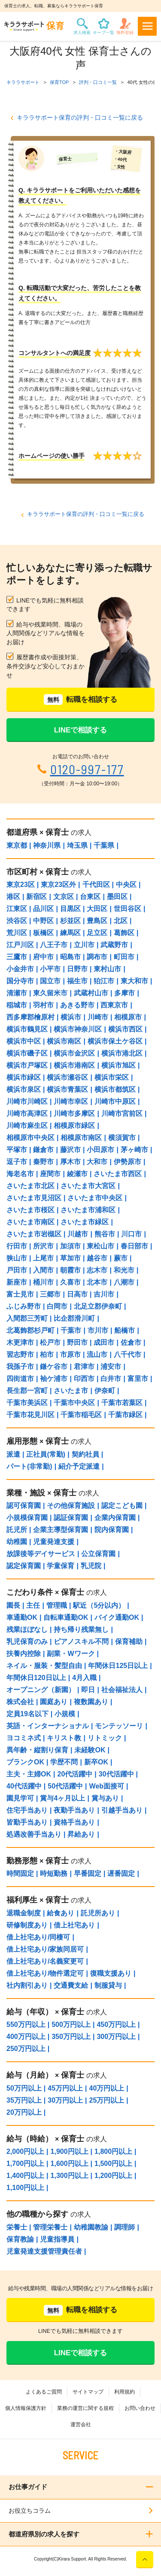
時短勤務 (53, 1873)
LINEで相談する (80, 730)
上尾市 (43, 1258)
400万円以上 (26, 2036)
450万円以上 (116, 2024)
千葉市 (71, 1330)
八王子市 (53, 944)
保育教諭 (20, 2239)
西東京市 (114, 1005)
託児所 (16, 1529)
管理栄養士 (50, 2227)
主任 (33, 1605)
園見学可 (20, 1798)
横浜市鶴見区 (27, 1029)
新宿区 (36, 896)
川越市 (77, 1234)
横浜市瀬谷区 (67, 1077)
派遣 (13, 1454)
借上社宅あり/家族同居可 (45, 1949)
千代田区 (96, 884)
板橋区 (43, 932)
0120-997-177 (87, 769)
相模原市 (128, 1017)
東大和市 (134, 981)
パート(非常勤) (29, 1466)
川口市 (131, 1234)
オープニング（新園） (40, 1689)
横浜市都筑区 (115, 1089)
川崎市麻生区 (27, 1125)
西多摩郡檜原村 (30, 1017)
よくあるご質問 (44, 2392)
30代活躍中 (116, 1774)
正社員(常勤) (45, 1454)
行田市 (16, 1246)
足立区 (97, 932)
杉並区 (70, 920)
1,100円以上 (25, 2187)
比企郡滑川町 (74, 1318)
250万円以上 (26, 2048)
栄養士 (16, 2227)
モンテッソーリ (119, 1726)
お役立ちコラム (30, 2510)
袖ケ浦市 (53, 1378)
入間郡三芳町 (27, 1318)
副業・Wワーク (70, 1653)
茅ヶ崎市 (134, 1149)
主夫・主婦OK (28, 1774)
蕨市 (121, 1258)
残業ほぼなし (27, 1629)
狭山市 (16, 1258)
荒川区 (16, 932)
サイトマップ (88, 2392)
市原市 (70, 1354)
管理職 (56, 1605)
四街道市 (20, 1378)
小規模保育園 (27, 1517)
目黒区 (70, 908)
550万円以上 (26, 2024)
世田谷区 (127, 908)
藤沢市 (70, 1149)
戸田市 (16, 1270)
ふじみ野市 (23, 1306)
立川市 (84, 944)
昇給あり (81, 1834)
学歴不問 (64, 1762)
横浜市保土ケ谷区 (115, 1041)
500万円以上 (71, 2024)
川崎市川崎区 (27, 1101)
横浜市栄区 (111, 1077)
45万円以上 (65, 2088)
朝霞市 (70, 1270)
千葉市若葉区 (122, 1402)
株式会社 (20, 1701)
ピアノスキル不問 (81, 1641)
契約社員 (85, 1454)
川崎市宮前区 (122, 1113)
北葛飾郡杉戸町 (30, 1330)
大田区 (97, 908)
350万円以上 (71, 2036)
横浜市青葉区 (67, 1089)
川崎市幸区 (71, 1101)
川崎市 (98, 1017)
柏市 (47, 1354)
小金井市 (20, 969)
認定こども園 (122, 1505)
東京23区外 (58, 884)
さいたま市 (71, 1390)
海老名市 (20, 1173)
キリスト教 (64, 1738)
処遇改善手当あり (33, 1834)
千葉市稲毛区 (81, 1414)
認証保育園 (71, 1517)
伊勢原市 (127, 1161)
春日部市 (134, 1246)
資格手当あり (74, 1822)
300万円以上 (116, 2036)
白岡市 (57, 1306)
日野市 (77, 969)
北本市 (97, 1282)
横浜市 (71, 1017)
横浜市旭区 (118, 1065)
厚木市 (70, 1161)
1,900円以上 (69, 2151)
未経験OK (89, 1750)
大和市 (97, 1161)
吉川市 (104, 1294)
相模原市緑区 (74, 1125)
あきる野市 (77, 1005)
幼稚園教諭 (91, 2227)
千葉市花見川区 (30, 1414)
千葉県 (104, 845)
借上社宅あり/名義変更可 (45, 1961)
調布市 (97, 957)
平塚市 (16, 1149)
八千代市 (127, 1354)
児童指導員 (57, 2239)
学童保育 (60, 1565)
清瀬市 (16, 993)
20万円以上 (24, 2112)
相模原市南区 (81, 1137)
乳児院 (91, 1565)
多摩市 (124, 993)
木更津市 (20, 1342)
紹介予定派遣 (79, 1466)
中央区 (126, 884)
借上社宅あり (74, 1925)
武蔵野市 (114, 944)
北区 (121, 920)
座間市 (50, 1173)
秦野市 (43, 1161)
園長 (13, 1605)
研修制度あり (27, 1925)
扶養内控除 (23, 1653)
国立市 (50, 981)
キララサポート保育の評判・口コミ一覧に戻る (80, 117)
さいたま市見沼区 (33, 1198)
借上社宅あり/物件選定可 (45, 1973)
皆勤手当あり (27, 1822)
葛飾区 (124, 932)
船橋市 (124, 1330)
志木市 (97, 1270)
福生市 (77, 981)
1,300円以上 (69, 2175)
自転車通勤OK (65, 1617)
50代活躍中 (65, 1786)
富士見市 (20, 1294)
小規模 (65, 1713)
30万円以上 (65, 2100)
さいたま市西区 (118, 1173)
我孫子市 (20, 1366)
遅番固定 (121, 1873)
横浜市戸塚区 (27, 1065)
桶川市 (43, 1282)
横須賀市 (122, 1137)
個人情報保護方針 (25, 2408)
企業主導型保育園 (60, 1529)
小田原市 (100, 1149)
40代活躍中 (24, 1786)
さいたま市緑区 (85, 1222)
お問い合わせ (140, 2408)
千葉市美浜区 (27, 1402)
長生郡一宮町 (27, 1390)
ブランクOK (25, 1762)
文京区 (63, 896)
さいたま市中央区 (94, 1198)
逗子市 (16, 1161)
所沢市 (43, 1246)
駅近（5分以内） (99, 1605)
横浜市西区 (125, 1029)
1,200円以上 (113, 2175)
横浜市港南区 (74, 1065)
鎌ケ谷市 (53, 1366)
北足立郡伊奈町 (98, 1306)
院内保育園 (111, 1529)
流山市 (97, 1354)
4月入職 (84, 1677)
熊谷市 (104, 1234)
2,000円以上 (25, 2151)
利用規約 (124, 2392)
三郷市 (50, 1294)
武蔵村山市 (91, 993)
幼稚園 (16, 1541)
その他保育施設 (71, 1505)
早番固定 (87, 1873)
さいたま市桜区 (30, 1210)
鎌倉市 (43, 1149)
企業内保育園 (115, 1517)
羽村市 (43, 1005)
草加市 (70, 1258)
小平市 (50, 969)
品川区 (43, 908)
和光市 (124, 1270)
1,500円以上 (113, 2163)
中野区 (43, 920)
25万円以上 (107, 2100)
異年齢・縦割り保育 (37, 1750)
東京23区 (20, 884)
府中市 (43, 957)
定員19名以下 (27, 1713)
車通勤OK (21, 1617)
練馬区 (70, 932)
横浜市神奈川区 (78, 1029)
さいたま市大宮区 (88, 1185)
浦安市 (110, 1366)
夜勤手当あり (74, 1810)
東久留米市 (50, 993)
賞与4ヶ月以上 (62, 1798)
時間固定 (20, 1873)
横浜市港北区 (122, 1053)
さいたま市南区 (30, 1222)
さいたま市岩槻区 (33, 1234)
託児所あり (98, 1913)
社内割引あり (27, 1985)
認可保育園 (23, 1505)
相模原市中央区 (30, 1137)
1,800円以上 (113, 2151)
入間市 (43, 1270)
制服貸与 (108, 1985)
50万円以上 (24, 2088)
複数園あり (91, 1701)
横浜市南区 (64, 1041)
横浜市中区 (23, 1041)
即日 (88, 1689)
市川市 (98, 1330)
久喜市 (70, 1282)
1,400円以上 (25, 2175)
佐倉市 (131, 1342)
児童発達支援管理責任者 (44, 2251)
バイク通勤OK (116, 1617)
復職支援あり (110, 1973)
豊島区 (97, 920)
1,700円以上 (25, 2163)
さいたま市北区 (30, 1185)
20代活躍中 (74, 1774)
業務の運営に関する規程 (85, 2408)
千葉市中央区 (74, 1402)
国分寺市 (20, 981)
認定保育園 (23, 1565)
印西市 (84, 1378)
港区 (13, 896)
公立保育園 (98, 1553)
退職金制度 (23, 1913)
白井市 (110, 1378)
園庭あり (53, 1701)
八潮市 (124, 1282)
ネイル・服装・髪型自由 (44, 1665)
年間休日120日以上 (36, 1677)
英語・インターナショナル (47, 1726)
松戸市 (50, 1342)
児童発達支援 (53, 1541)
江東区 (16, 908)
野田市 (77, 1342)
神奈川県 (47, 845)
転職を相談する (80, 699)
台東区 (90, 896)
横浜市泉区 (23, 1089)
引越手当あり (122, 1810)
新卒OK (96, 1762)
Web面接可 (106, 1786)
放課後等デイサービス (40, 1553)
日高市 (77, 1294)
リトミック (105, 1738)
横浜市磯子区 (27, 1053)
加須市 (70, 1246)
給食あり (60, 1913)
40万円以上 (107, 2088)
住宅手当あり (27, 1810)
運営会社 (80, 2425)
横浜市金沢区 (74, 1053)
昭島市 (70, 957)
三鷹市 (16, 957)
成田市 (104, 1342)
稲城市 (16, 1005)
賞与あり (105, 1798)
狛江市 (104, 981)
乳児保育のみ (27, 1641)
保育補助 (129, 1641)
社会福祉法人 (122, 1689)
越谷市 (97, 1258)
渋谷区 (16, 920)
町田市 (124, 957)
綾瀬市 (77, 1173)
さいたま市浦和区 (88, 1210)
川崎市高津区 (27, 1113)
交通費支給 (71, 1985)
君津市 (84, 1366)
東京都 (16, 845)
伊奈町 (104, 1390)
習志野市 (20, 1354)
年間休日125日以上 (118, 1665)
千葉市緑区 (125, 1414)
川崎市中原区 (115, 1101)
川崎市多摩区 (74, 1113)
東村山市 (107, 969)
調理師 (124, 2227)
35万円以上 (24, 2100)
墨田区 (117, 896)
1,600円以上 (69, 2163)
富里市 (138, 1378)
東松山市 (100, 1246)
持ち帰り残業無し (81, 1629)
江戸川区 (20, 944)
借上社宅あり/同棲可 (38, 1937)
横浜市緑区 (23, 1077)
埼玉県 (77, 845)
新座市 (16, 1282)
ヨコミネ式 (23, 1738)
